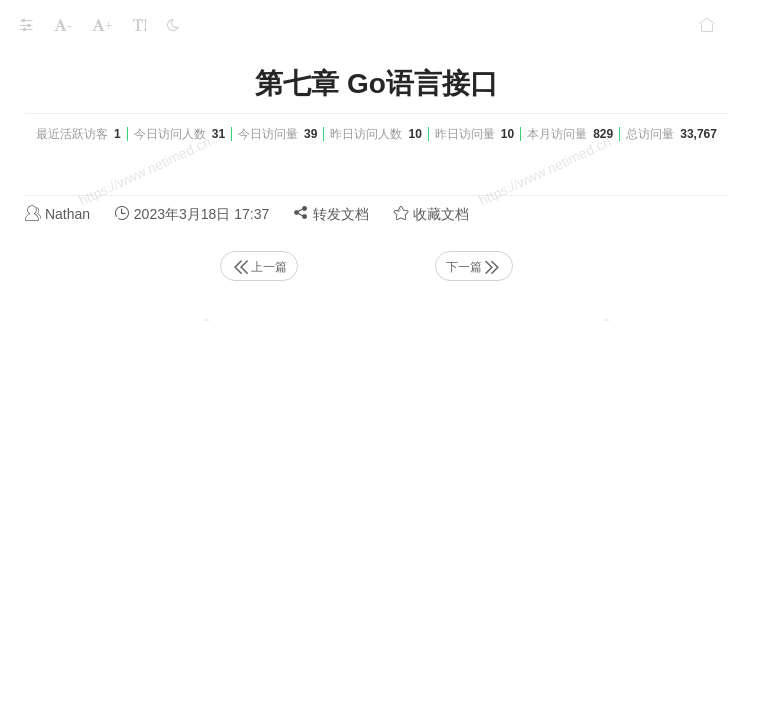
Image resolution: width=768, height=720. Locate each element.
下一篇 (474, 267)
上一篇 (259, 267)
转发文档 (331, 213)
